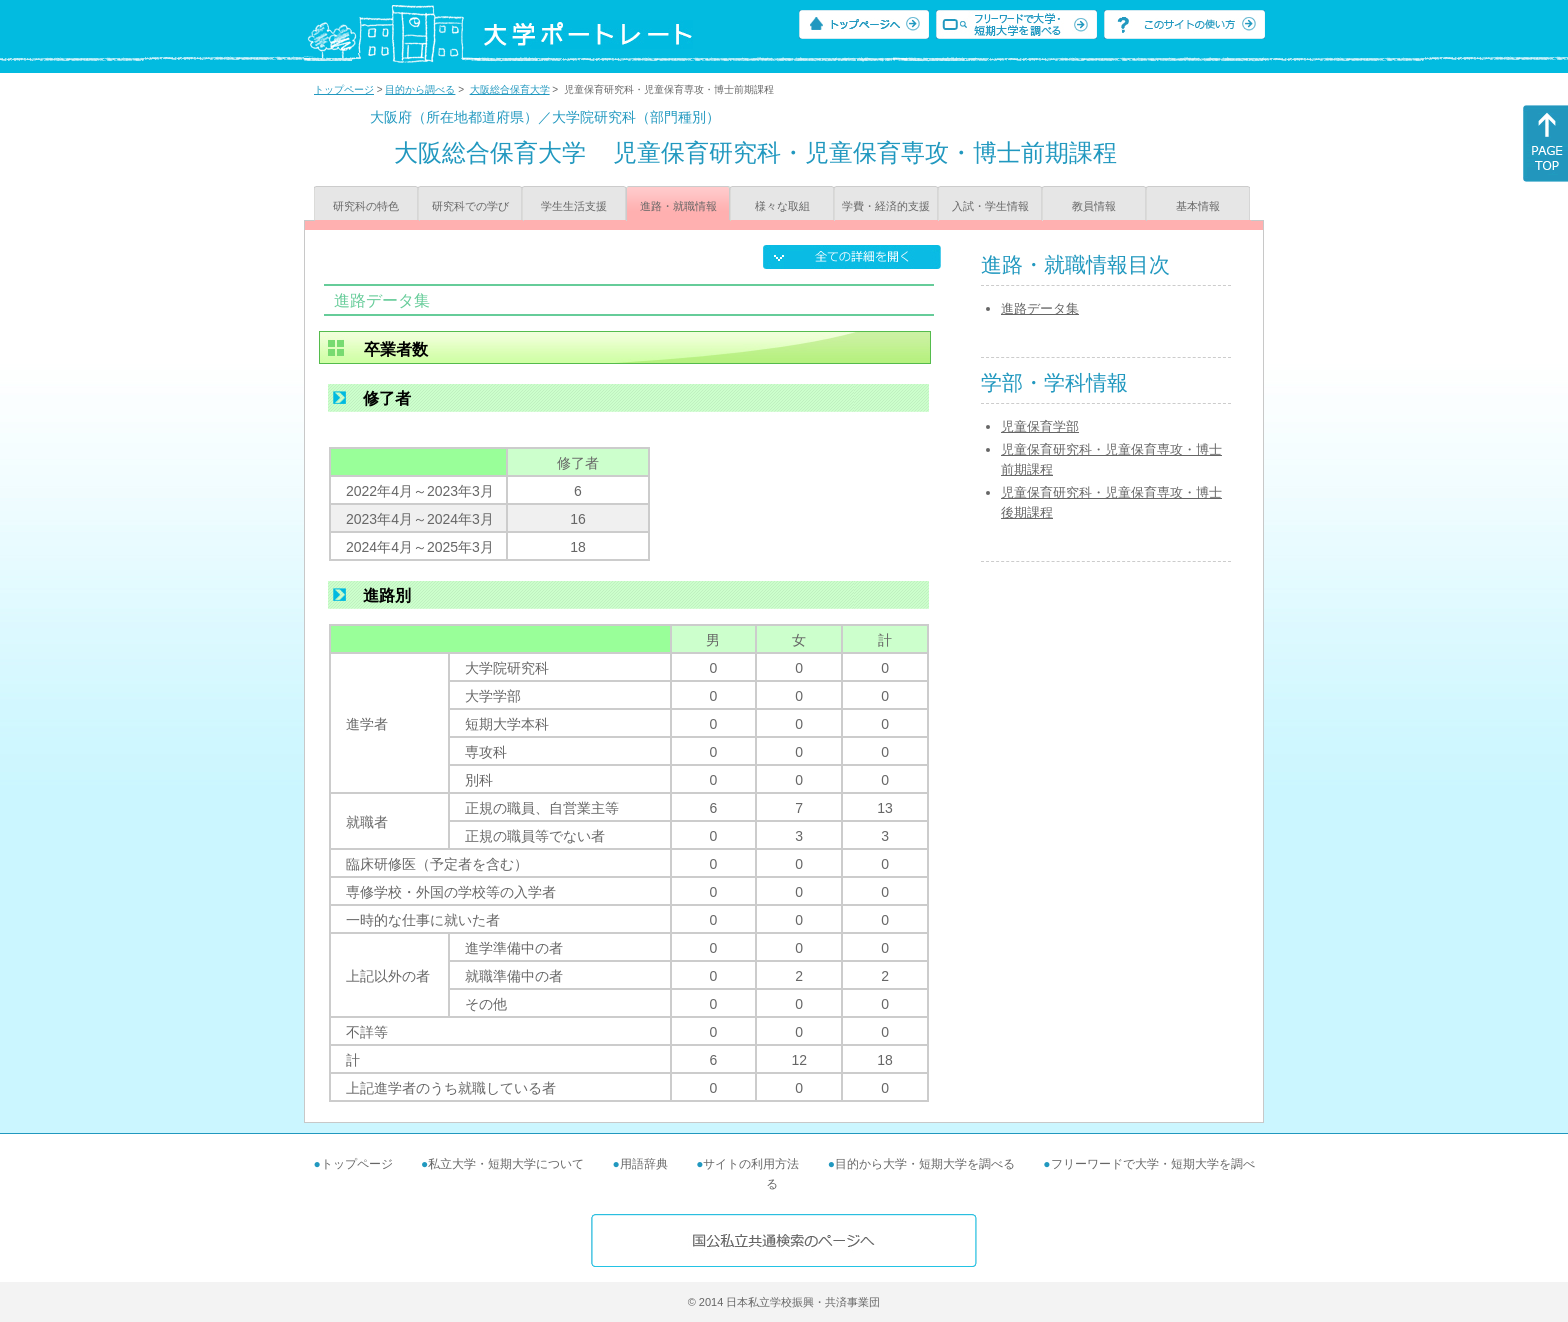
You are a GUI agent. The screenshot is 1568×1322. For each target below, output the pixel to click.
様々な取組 (782, 206)
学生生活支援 (574, 206)
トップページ (344, 89)
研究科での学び (470, 206)
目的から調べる (420, 89)
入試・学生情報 (990, 206)
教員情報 (1094, 206)
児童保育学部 (1040, 426)
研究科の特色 (366, 206)
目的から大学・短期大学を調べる (925, 1164)
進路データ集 (1040, 308)
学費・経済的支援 (886, 206)
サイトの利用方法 (751, 1164)
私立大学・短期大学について (506, 1164)
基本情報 (1198, 206)
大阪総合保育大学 (510, 89)
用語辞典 (644, 1164)
